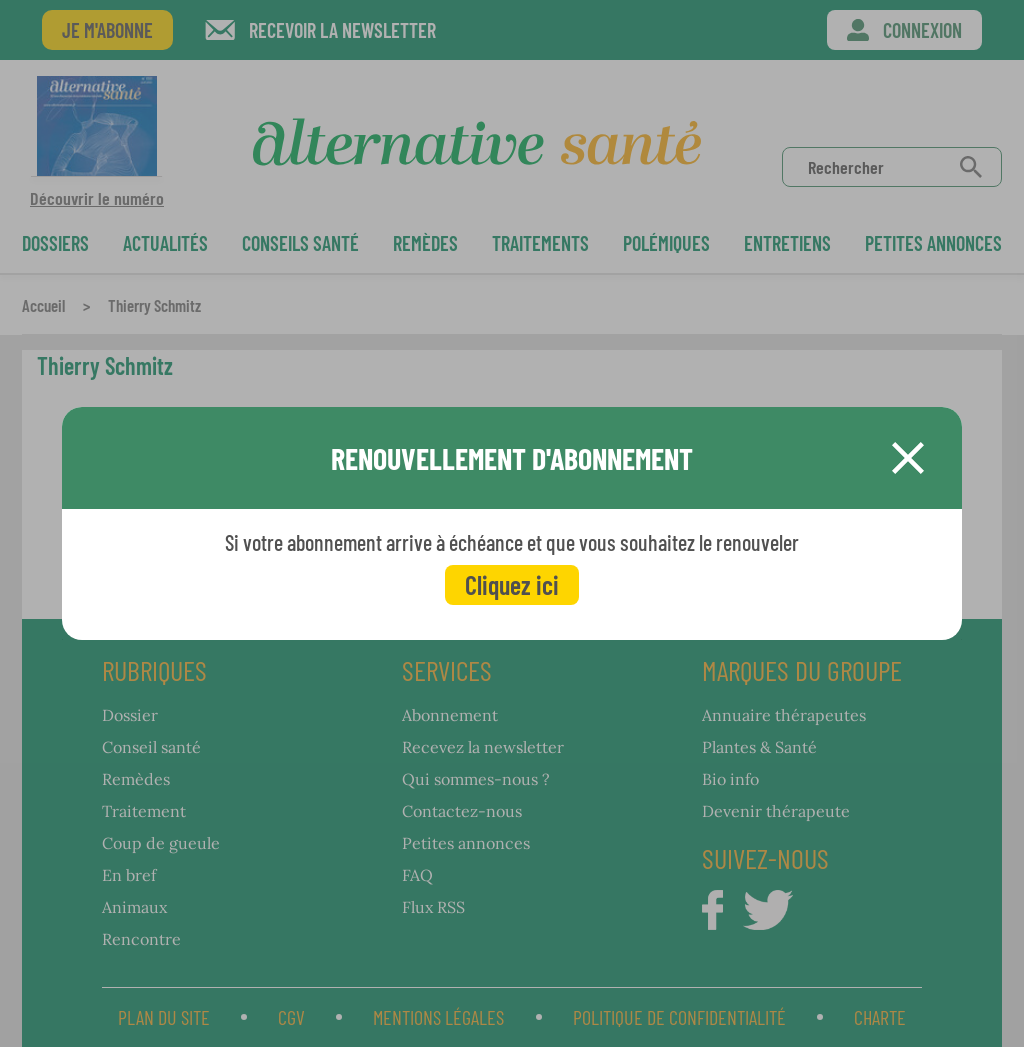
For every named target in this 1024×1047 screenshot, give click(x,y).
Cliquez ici (512, 584)
